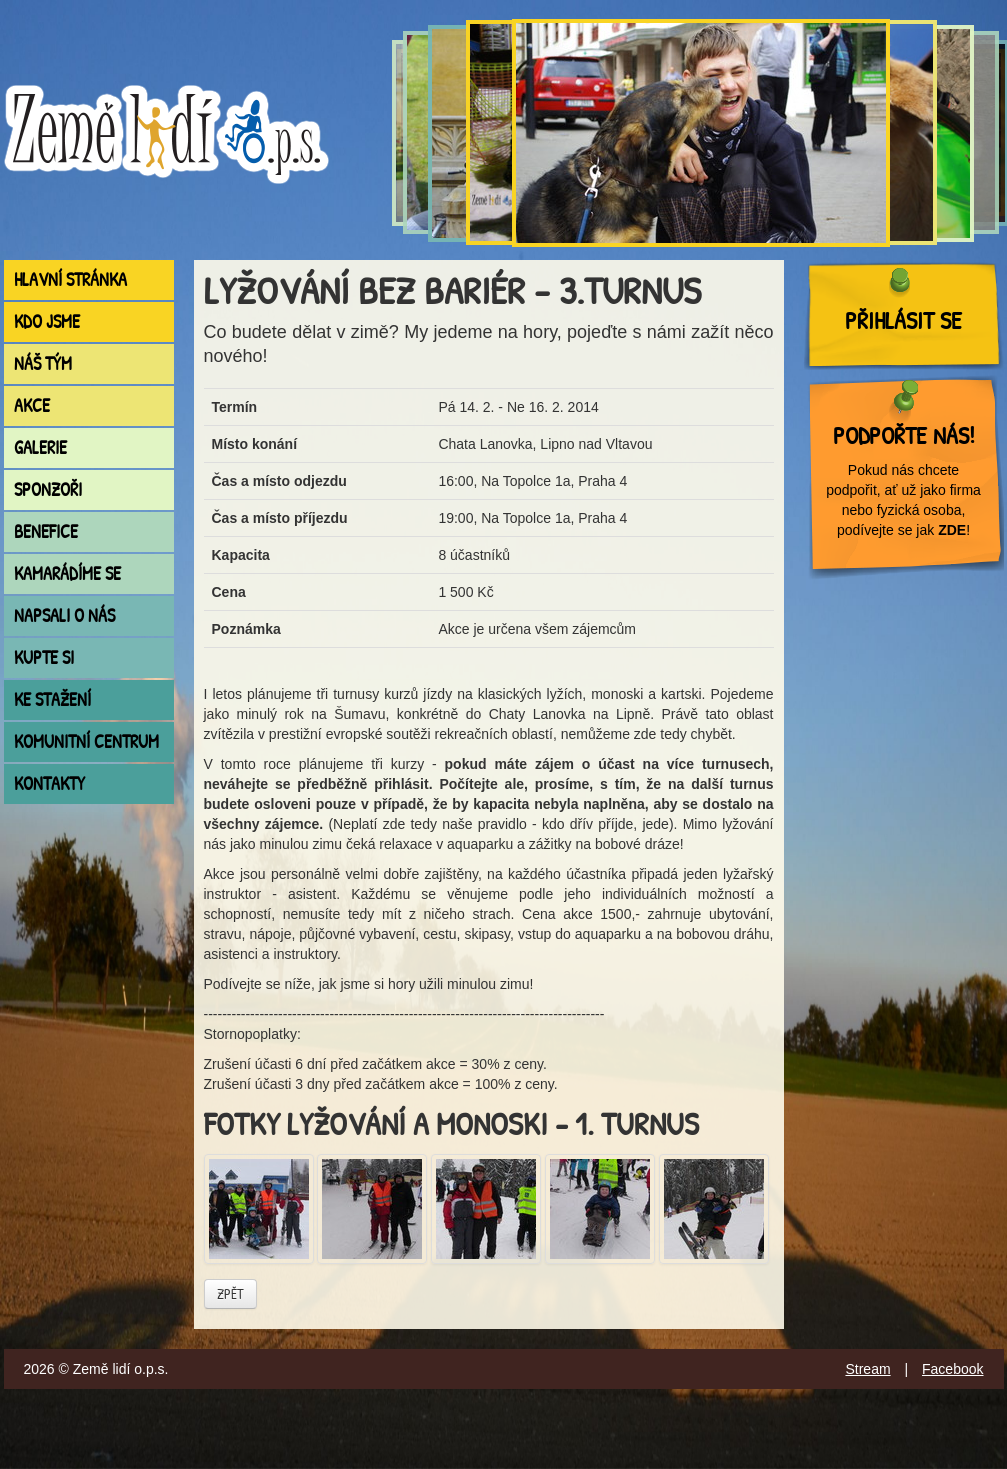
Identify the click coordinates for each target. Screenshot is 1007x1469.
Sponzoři (48, 489)
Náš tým (43, 363)
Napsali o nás (64, 615)
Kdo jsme (47, 321)
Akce (32, 405)
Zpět (230, 1293)
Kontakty (49, 783)
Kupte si (44, 657)
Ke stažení (52, 699)
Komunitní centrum (86, 741)
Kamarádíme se (67, 573)
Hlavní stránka (70, 279)
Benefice (46, 531)
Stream (867, 1369)
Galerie (40, 447)
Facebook (952, 1369)
